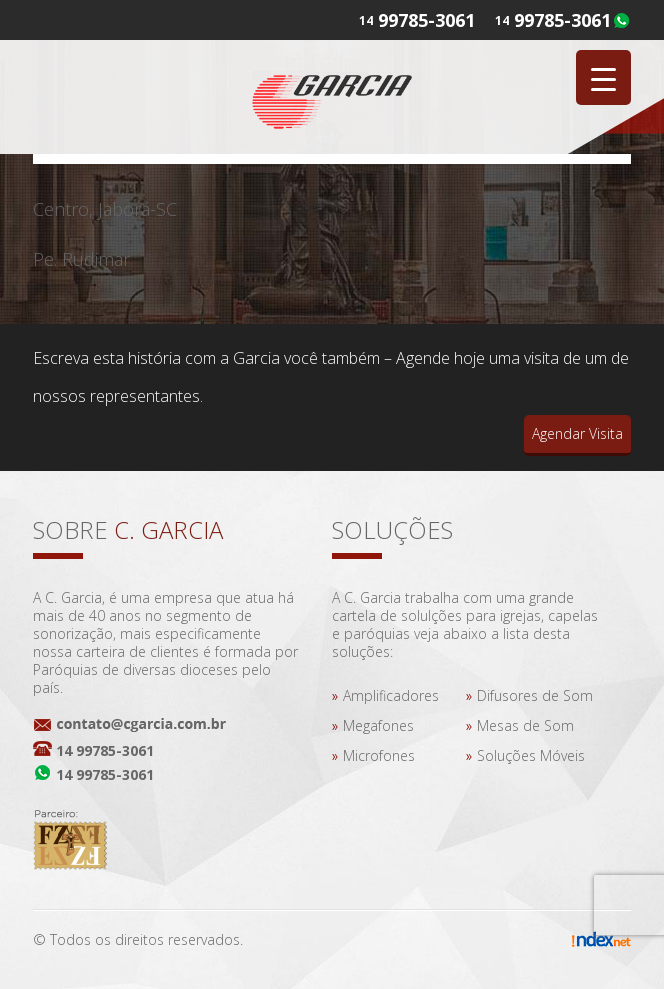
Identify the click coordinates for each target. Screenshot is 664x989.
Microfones (379, 755)
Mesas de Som (525, 725)
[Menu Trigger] (603, 77)
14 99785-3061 (105, 750)
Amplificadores (391, 695)
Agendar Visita (577, 433)
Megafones (378, 725)
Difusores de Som (535, 695)
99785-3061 (562, 20)
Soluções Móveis (531, 755)
